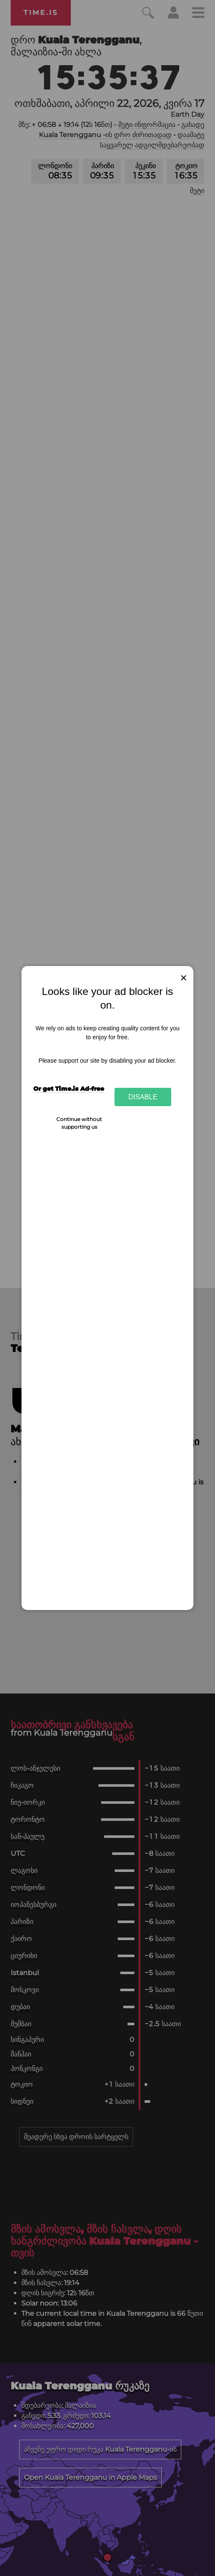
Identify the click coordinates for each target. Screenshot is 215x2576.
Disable (142, 1097)
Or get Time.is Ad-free (68, 1088)
